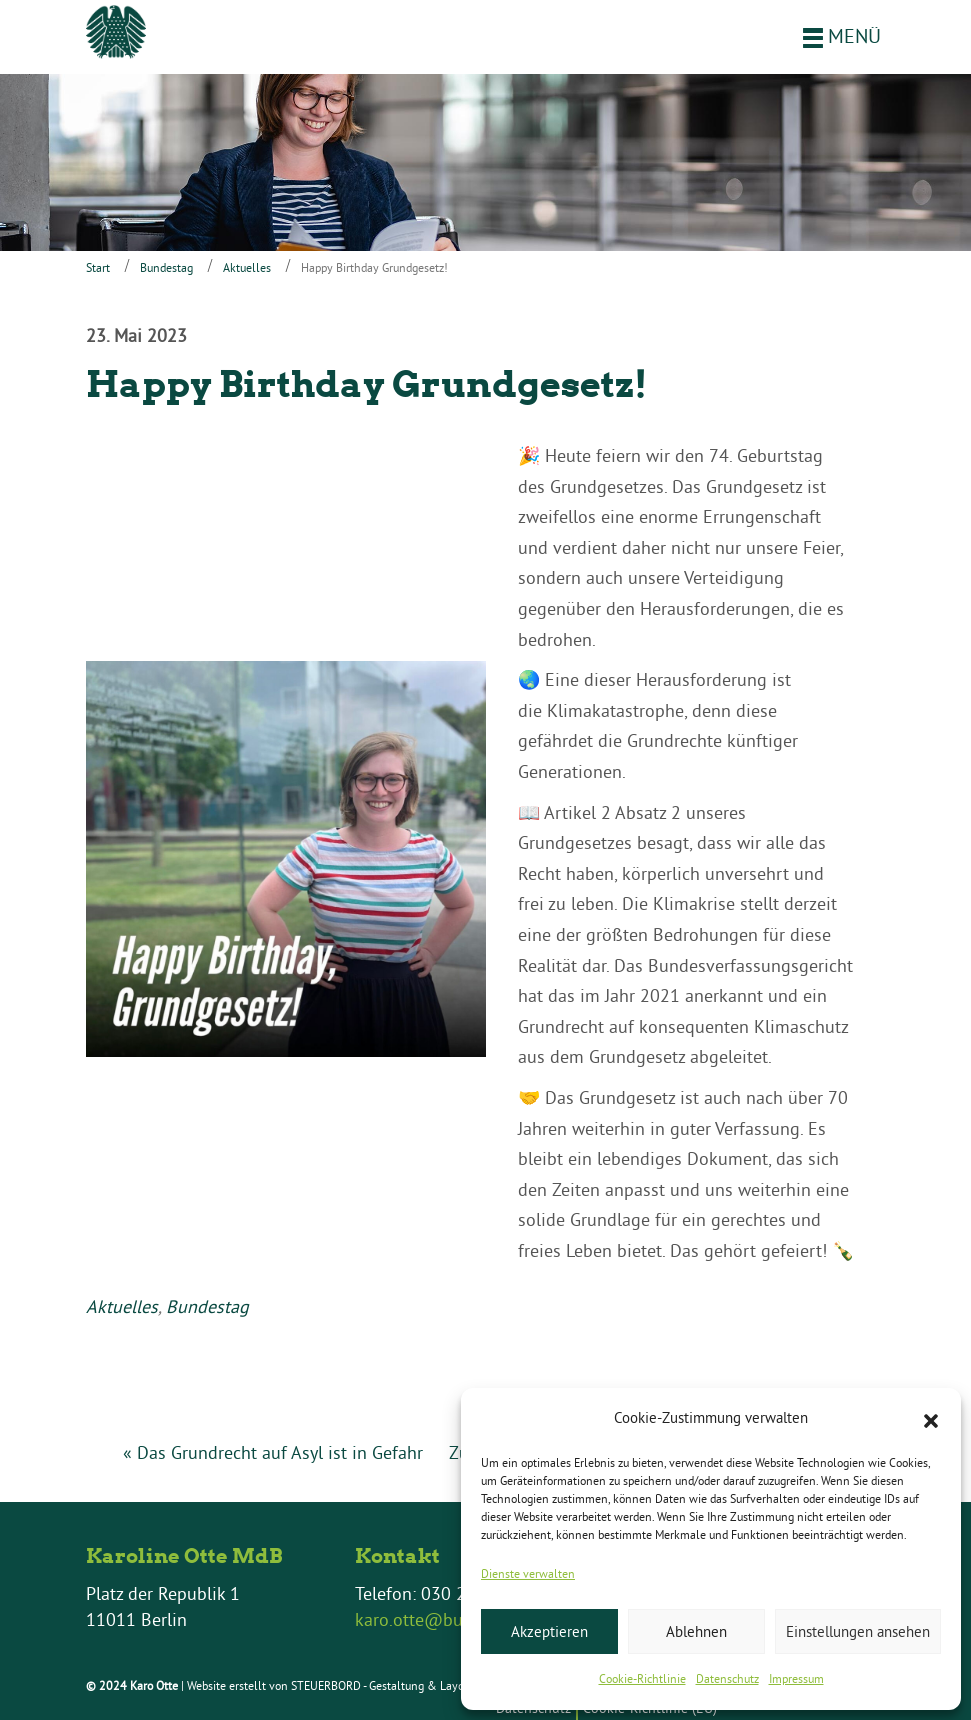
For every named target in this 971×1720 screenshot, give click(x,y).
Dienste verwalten (528, 1573)
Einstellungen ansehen (858, 1631)
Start (98, 267)
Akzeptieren (549, 1631)
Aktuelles (247, 267)
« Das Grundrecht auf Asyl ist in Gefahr (273, 1452)
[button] (931, 1419)
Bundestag (166, 267)
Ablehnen (696, 1631)
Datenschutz (727, 1678)
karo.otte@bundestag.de (451, 1619)
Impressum (796, 1678)
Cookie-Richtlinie (642, 1678)
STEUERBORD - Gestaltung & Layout (382, 1685)
